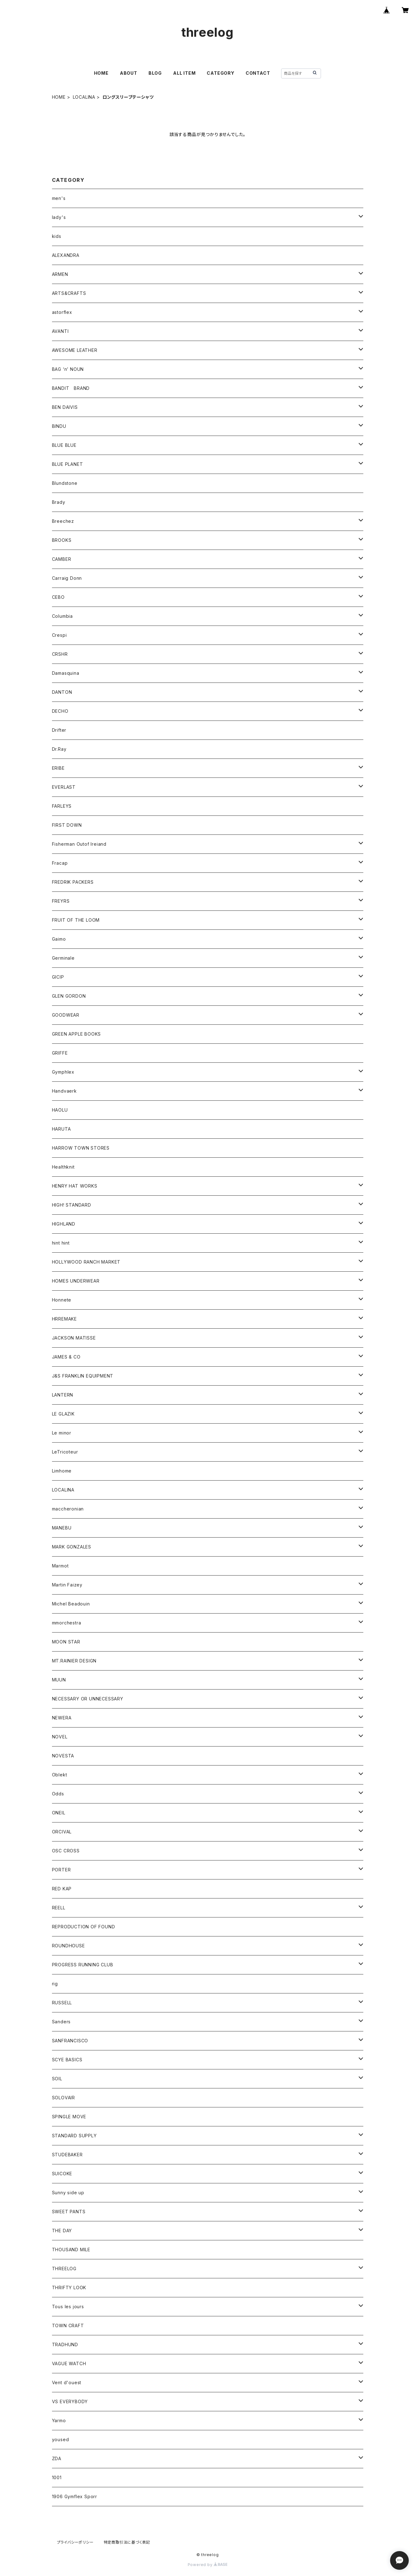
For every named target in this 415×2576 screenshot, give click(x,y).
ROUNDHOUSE (68, 1945)
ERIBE (58, 768)
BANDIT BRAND (71, 388)
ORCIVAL (62, 1831)
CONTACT (258, 73)
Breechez (63, 521)
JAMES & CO (66, 1356)
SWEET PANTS (69, 2211)
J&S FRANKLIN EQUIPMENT (83, 1375)
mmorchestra (66, 1622)
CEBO (58, 597)
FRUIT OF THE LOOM (76, 920)
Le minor (61, 1432)
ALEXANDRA (65, 255)
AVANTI (60, 331)
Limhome (62, 1470)
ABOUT (128, 73)
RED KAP (62, 1888)
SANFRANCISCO (70, 2040)
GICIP (58, 977)
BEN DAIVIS (65, 407)
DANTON (62, 692)
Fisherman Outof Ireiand (79, 844)
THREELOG (64, 2268)
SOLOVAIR (63, 2097)
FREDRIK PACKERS (73, 882)
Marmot (60, 1565)
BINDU (59, 426)
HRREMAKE (64, 1318)
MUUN (59, 1679)
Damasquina (65, 673)
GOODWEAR (65, 1015)
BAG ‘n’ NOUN (68, 369)
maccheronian (68, 1508)
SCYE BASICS (67, 2059)
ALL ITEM (184, 73)
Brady (58, 502)
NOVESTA (63, 1755)
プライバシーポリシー (75, 2542)
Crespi (59, 635)
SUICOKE (62, 2173)
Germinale (63, 958)
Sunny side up (68, 2192)
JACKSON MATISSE (74, 1337)
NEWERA (62, 1717)
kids (56, 236)
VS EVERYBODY (70, 2401)
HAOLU (60, 1110)
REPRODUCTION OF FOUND (83, 1926)
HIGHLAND (63, 1224)
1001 (57, 2477)
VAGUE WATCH (69, 2363)
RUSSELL (62, 2002)
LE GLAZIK (63, 1413)
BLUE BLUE (64, 445)
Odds (58, 1793)
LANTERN (62, 1394)
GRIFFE (60, 1053)
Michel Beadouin (71, 1603)
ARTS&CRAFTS (69, 293)
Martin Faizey (67, 1584)
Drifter (59, 730)
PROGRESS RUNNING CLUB (82, 1964)
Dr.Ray (59, 749)
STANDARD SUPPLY (74, 2135)
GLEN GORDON (69, 996)
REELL (58, 1907)
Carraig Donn (67, 578)
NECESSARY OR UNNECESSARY (87, 1698)
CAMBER (61, 559)
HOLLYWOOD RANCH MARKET (86, 1261)
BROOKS (62, 540)
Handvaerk (64, 1091)
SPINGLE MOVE (69, 2116)
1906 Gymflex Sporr (74, 2496)
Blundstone (65, 483)
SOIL (57, 2078)
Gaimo (59, 939)
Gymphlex (63, 1072)
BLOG (155, 73)
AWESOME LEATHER (74, 350)
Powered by (208, 2564)
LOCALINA (84, 97)
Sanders (61, 2021)
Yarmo (59, 2420)
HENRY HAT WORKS (74, 1186)
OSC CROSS (66, 1850)
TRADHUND (65, 2344)
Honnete (62, 1299)
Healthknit (63, 1167)
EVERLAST (64, 787)
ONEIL (58, 1812)
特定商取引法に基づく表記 (127, 2542)
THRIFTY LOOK (69, 2287)
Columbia (62, 616)
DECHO (60, 711)
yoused (60, 2439)
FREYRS (61, 901)
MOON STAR (66, 1641)
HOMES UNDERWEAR (76, 1280)
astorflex (62, 312)
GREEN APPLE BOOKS (76, 1034)
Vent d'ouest (67, 2382)
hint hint (61, 1242)
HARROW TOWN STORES (81, 1148)
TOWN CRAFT (68, 2325)
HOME (101, 73)
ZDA (56, 2458)
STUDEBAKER (67, 2154)
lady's (59, 217)
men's (59, 198)
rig (55, 1983)
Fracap (60, 863)
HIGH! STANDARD (71, 1205)
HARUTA (61, 1129)
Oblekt (59, 1774)
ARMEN (60, 274)
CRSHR (60, 654)
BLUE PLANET (67, 464)
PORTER (61, 1869)
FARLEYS (62, 806)
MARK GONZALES (71, 1546)
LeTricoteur (65, 1451)
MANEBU (62, 1527)
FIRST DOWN (67, 825)
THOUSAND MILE (71, 2249)
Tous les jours (68, 2306)
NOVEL (60, 1736)
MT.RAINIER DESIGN (74, 1660)
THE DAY (62, 2230)
